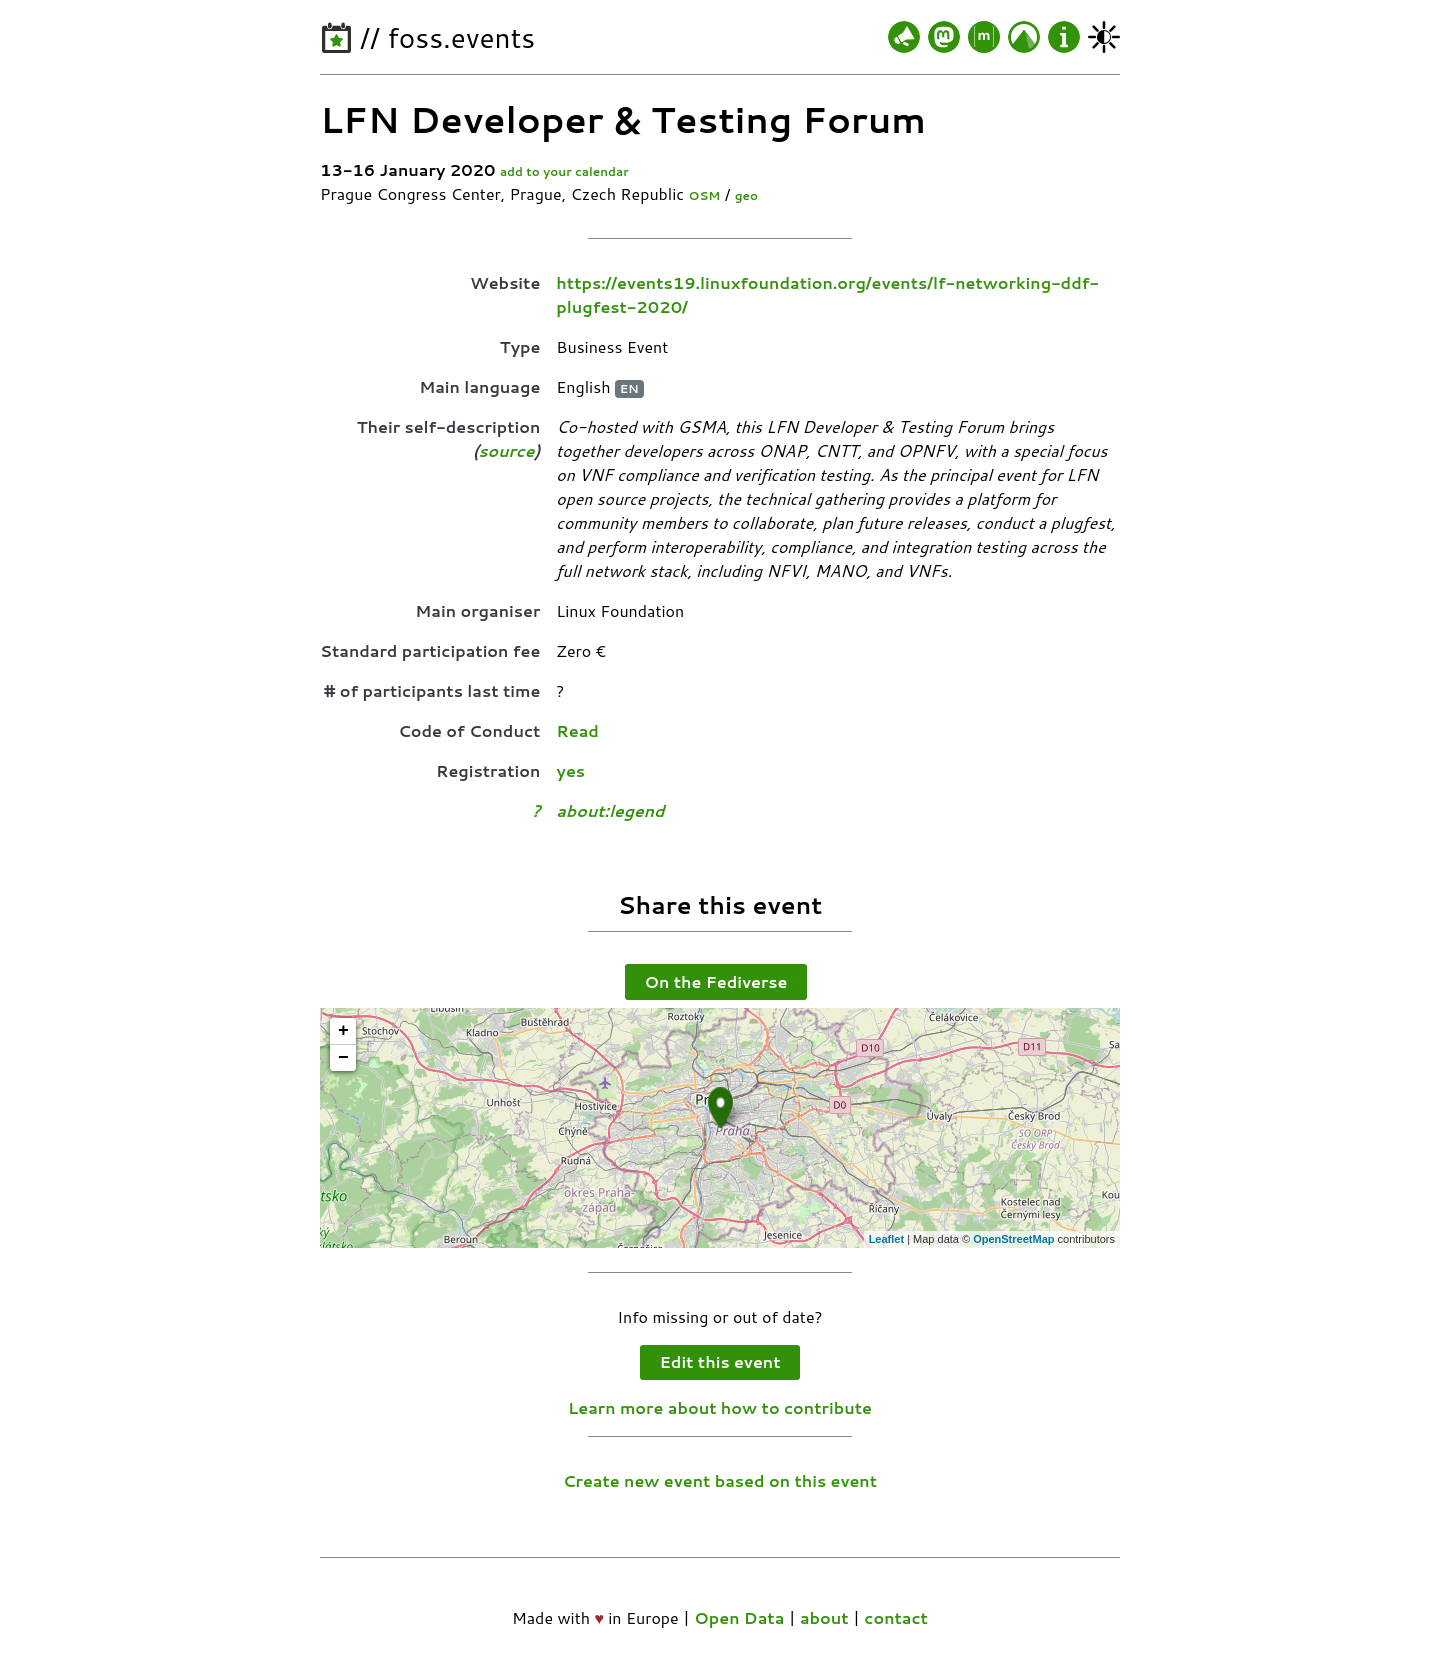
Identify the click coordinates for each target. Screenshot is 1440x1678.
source (506, 450)
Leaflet (886, 1239)
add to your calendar (564, 171)
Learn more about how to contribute (720, 1407)
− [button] (343, 1058)
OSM (705, 195)
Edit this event (720, 1361)
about (824, 1617)
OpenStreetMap (1013, 1239)
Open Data (739, 1617)
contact (896, 1617)
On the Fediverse (716, 981)
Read (577, 730)
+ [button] (343, 1031)
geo (746, 195)
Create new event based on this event (720, 1480)
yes (570, 770)
